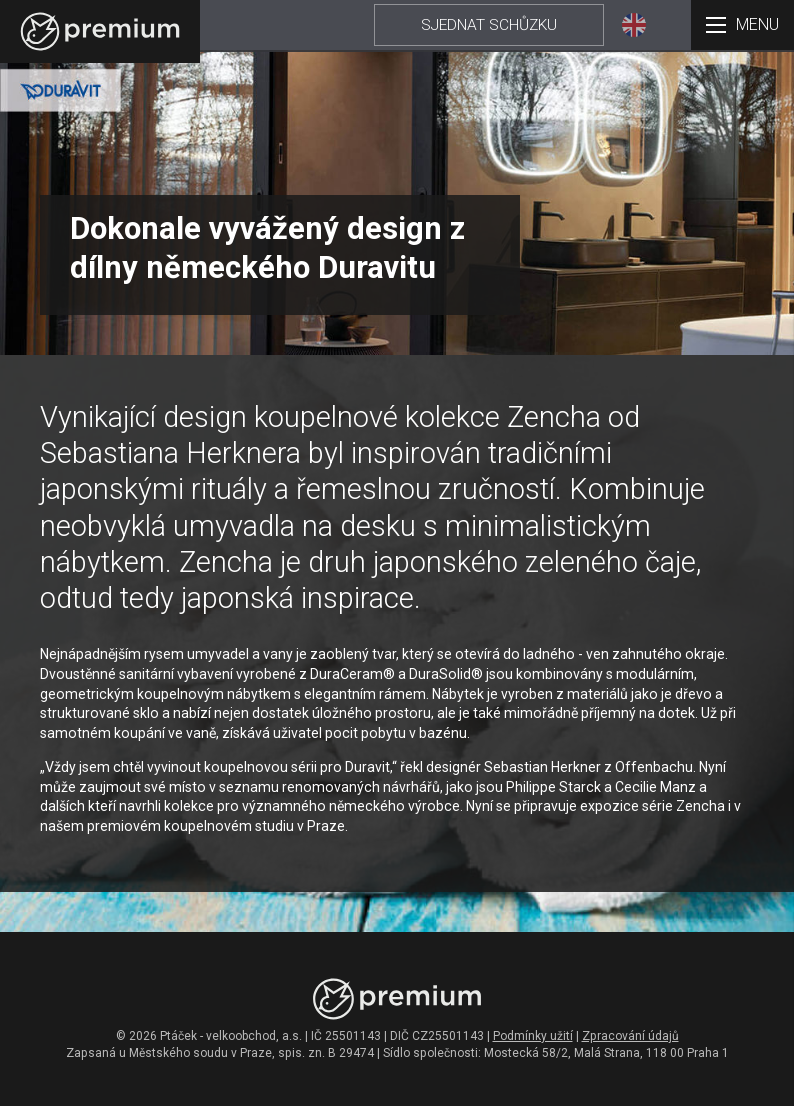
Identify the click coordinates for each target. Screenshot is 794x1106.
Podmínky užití (533, 1036)
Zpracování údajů (630, 1036)
